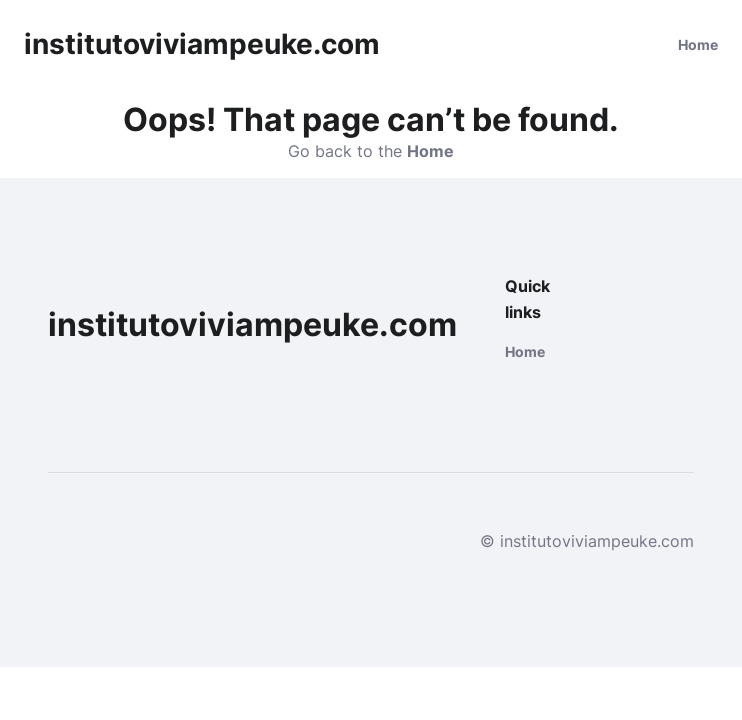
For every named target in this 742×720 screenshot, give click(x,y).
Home (698, 44)
